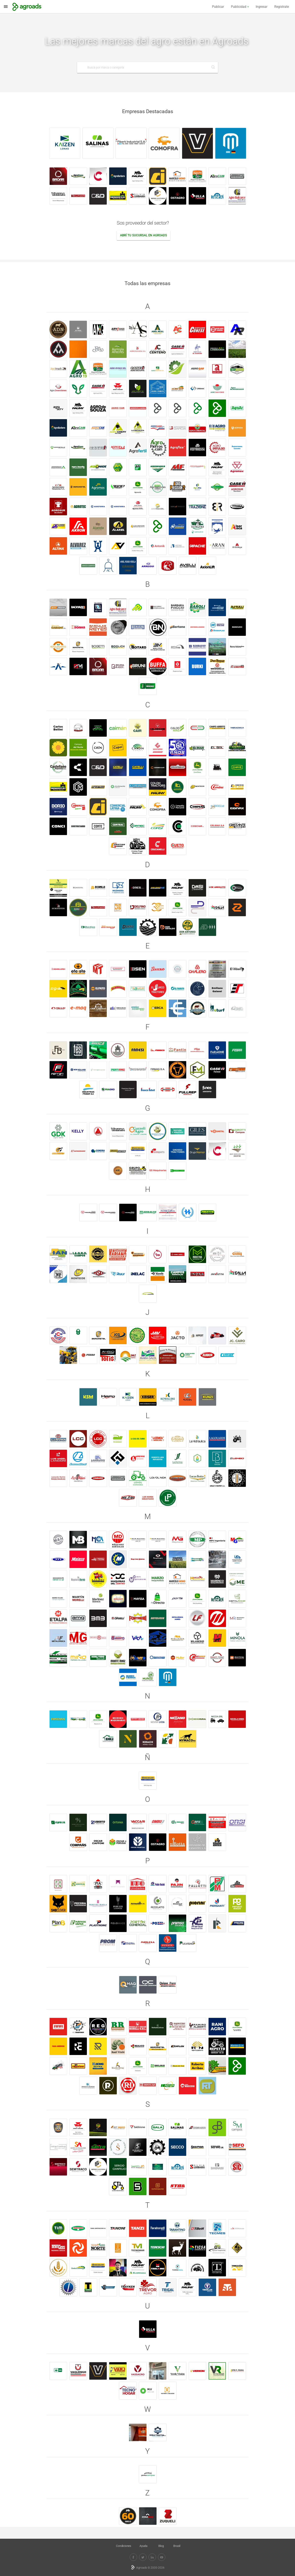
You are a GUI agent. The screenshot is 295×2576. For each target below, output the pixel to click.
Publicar (218, 7)
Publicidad (238, 7)
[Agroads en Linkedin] (152, 2557)
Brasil (176, 2546)
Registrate (281, 7)
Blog (161, 2546)
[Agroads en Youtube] (161, 2557)
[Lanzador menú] (6, 6)
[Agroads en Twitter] (142, 2557)
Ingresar (261, 7)
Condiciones (123, 2546)
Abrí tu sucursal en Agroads (143, 235)
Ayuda (144, 2546)
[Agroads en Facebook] (133, 2557)
